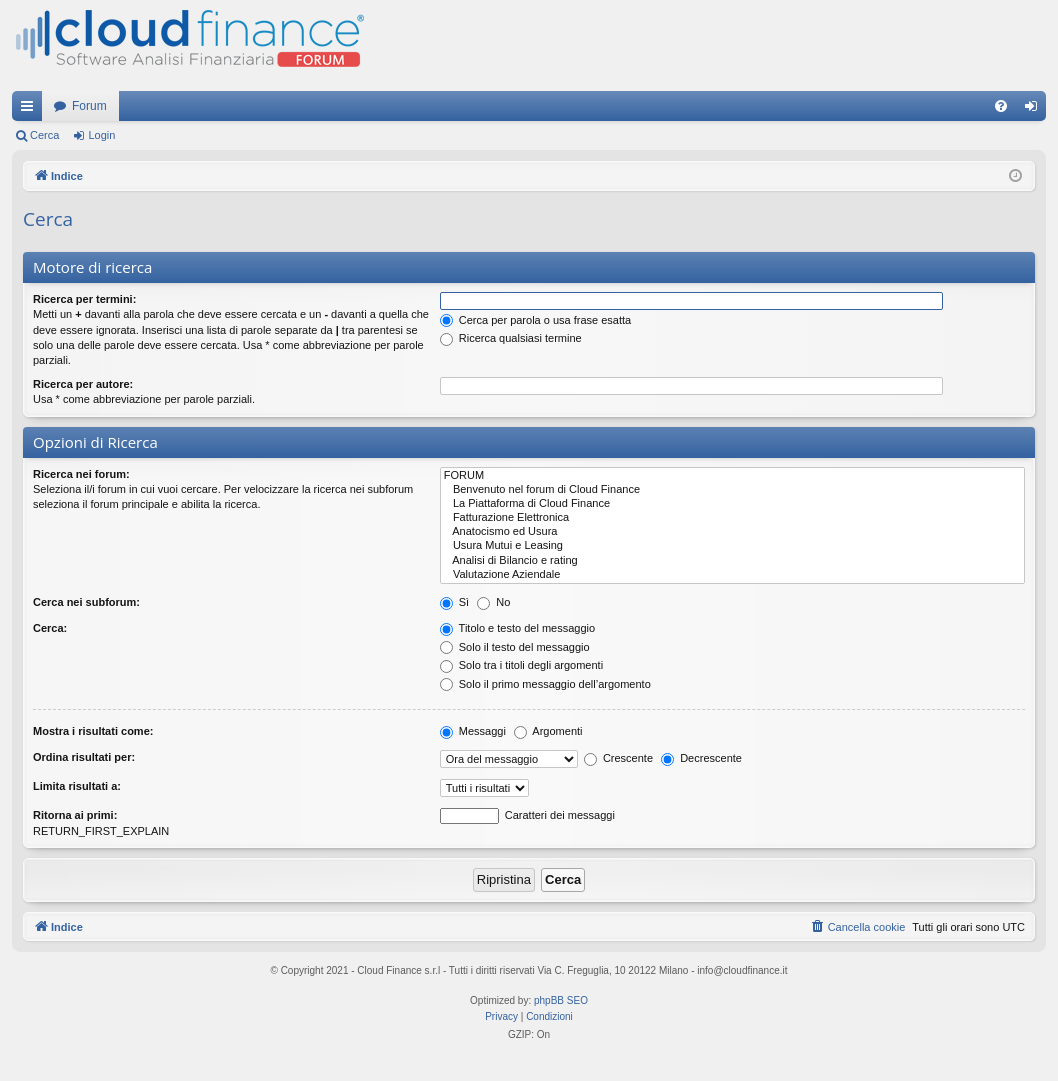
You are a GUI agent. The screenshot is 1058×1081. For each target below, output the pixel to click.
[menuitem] (1001, 106)
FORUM (732, 476)
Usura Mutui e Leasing (732, 546)
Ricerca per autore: (83, 384)
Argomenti (548, 731)
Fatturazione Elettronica (732, 518)
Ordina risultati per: (84, 757)
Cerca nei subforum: (86, 602)
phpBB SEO (561, 1000)
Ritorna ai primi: (75, 815)
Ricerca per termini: (84, 299)
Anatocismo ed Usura (732, 532)
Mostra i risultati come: (93, 731)
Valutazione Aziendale (732, 575)
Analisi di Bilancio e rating (732, 561)
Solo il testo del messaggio (515, 647)
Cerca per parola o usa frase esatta (535, 320)
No (493, 602)
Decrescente (701, 758)
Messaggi (473, 731)
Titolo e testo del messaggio (517, 628)
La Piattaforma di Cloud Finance (732, 504)
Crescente (618, 758)
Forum (89, 106)
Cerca (44, 135)
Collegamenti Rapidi (31, 110)
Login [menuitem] (1035, 110)
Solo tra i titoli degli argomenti (521, 665)
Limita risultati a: (77, 786)
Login (101, 135)
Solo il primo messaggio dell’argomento (545, 684)
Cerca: (50, 628)
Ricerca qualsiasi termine (511, 338)
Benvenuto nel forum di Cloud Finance (732, 490)
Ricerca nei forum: (81, 474)
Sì (454, 602)
